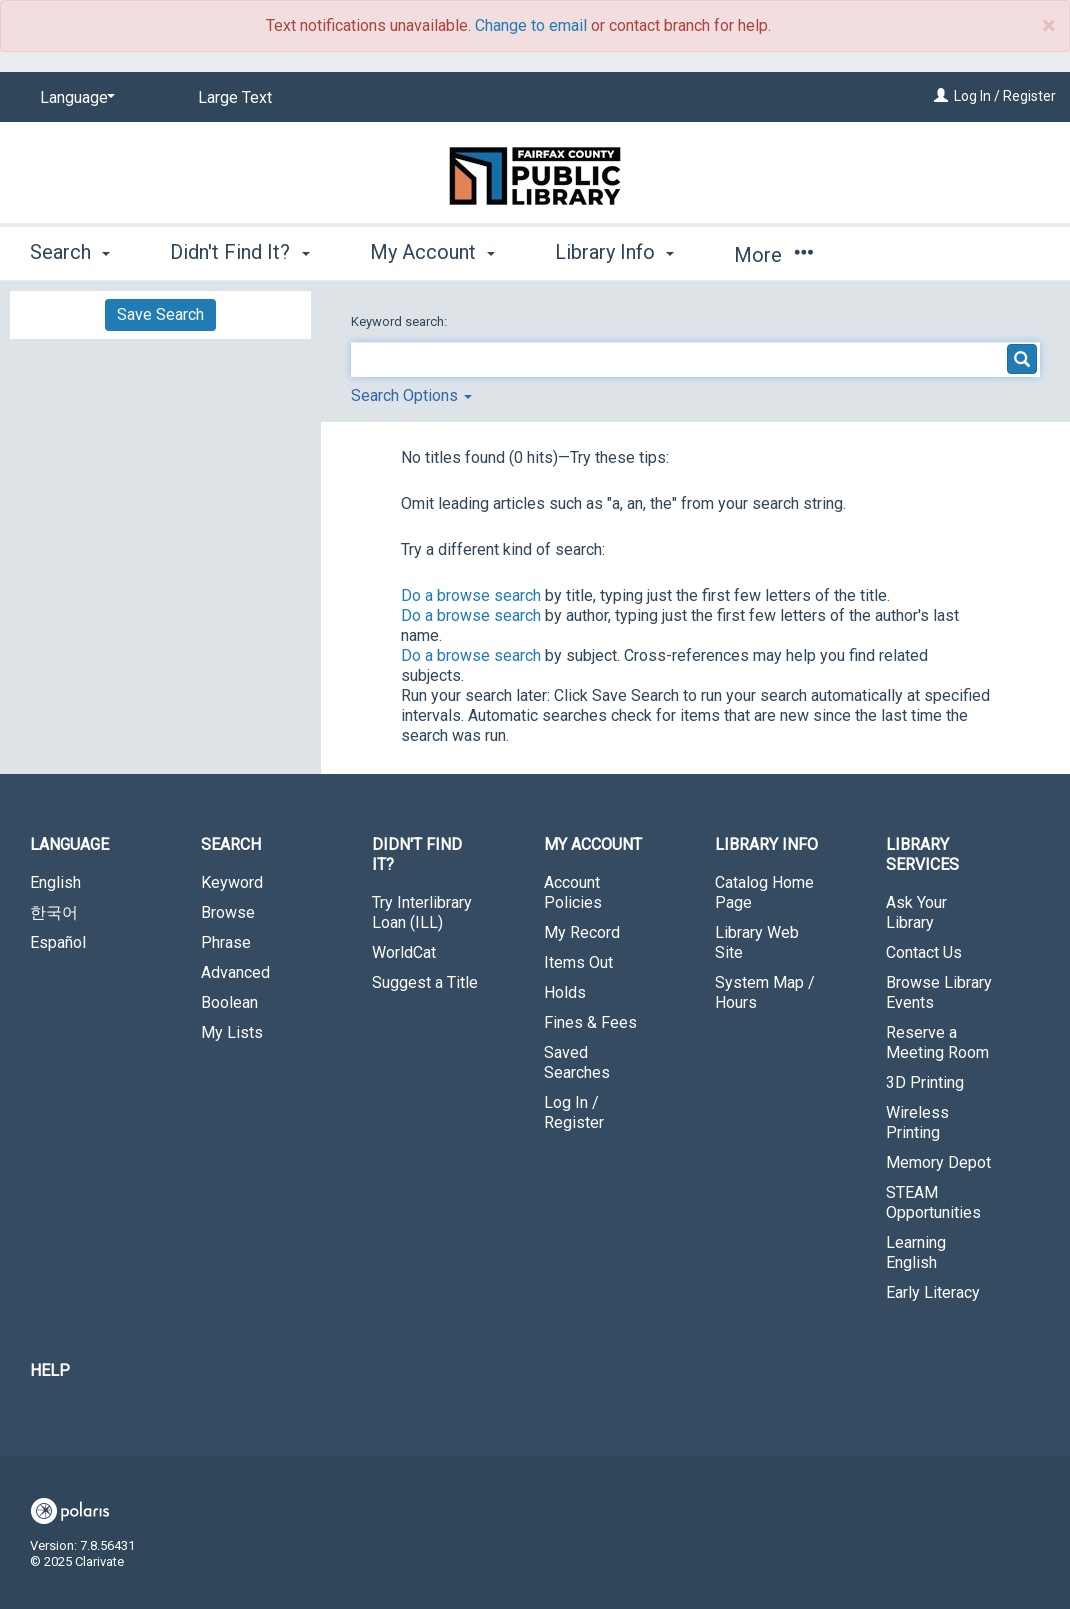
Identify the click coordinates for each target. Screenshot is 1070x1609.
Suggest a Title (425, 982)
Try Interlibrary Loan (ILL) (422, 912)
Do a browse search (471, 595)
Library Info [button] (614, 252)
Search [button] (70, 252)
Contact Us (924, 952)
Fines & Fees (590, 1022)
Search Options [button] (411, 395)
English (55, 882)
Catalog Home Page (764, 892)
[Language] (74, 98)
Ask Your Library (916, 912)
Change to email (531, 25)
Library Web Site (757, 942)
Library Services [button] (922, 854)
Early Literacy (933, 1292)
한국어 (54, 912)
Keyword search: (400, 321)
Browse (228, 912)
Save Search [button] (160, 314)
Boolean (229, 1002)
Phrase (226, 942)
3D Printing (925, 1082)
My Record (582, 932)
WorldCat (404, 952)
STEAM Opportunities (933, 1202)
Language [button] (69, 844)
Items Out (578, 962)
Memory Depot (938, 1162)
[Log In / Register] (941, 96)
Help (50, 1370)
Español (58, 942)
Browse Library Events (939, 992)
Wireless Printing (917, 1122)
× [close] (1048, 26)
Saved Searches (577, 1062)
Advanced (235, 972)
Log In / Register (1005, 96)
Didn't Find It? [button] (239, 252)
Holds (565, 992)
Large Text (235, 97)
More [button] (773, 255)
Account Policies (573, 892)
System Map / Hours (765, 992)
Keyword (232, 882)
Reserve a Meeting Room (937, 1042)
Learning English (916, 1252)
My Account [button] (432, 252)
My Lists (232, 1032)
